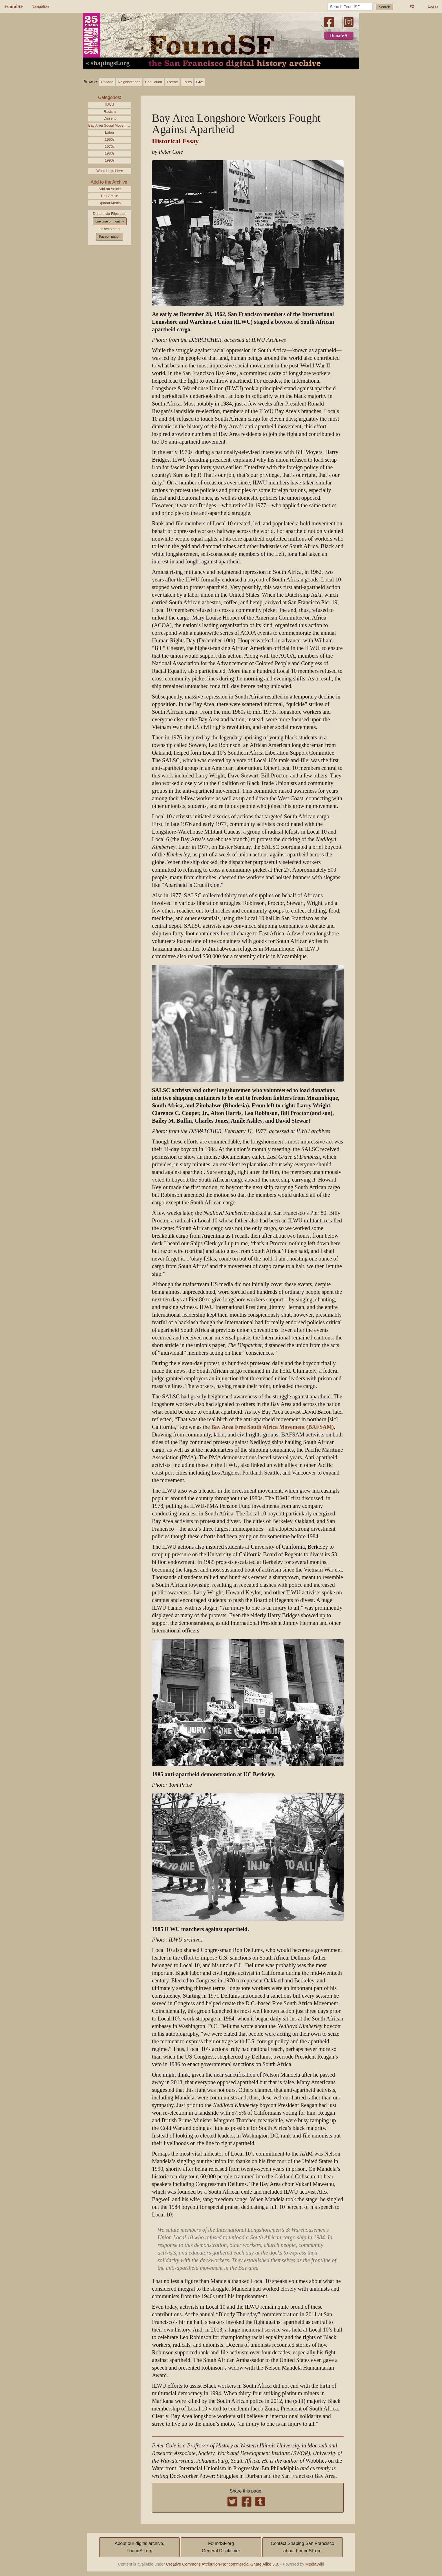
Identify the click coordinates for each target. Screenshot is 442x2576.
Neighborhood (129, 82)
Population (153, 82)
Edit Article (109, 196)
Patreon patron (109, 236)
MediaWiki (314, 2564)
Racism (110, 111)
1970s (110, 146)
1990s (110, 160)
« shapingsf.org (108, 63)
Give (200, 82)
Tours (187, 82)
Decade (107, 82)
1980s (110, 153)
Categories (109, 97)
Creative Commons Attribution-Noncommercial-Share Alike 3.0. (222, 2564)
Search (384, 7)
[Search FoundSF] (350, 7)
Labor (109, 132)
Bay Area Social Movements (109, 125)
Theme (172, 82)
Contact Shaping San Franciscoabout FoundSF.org (302, 2547)
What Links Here (109, 171)
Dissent (110, 118)
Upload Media (110, 203)
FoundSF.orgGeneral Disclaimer (221, 2547)
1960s (110, 139)
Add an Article (110, 189)
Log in (433, 6)
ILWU (109, 104)
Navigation (40, 6)
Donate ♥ (339, 35)
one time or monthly (109, 221)
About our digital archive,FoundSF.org (139, 2547)
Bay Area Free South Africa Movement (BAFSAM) (272, 1427)
